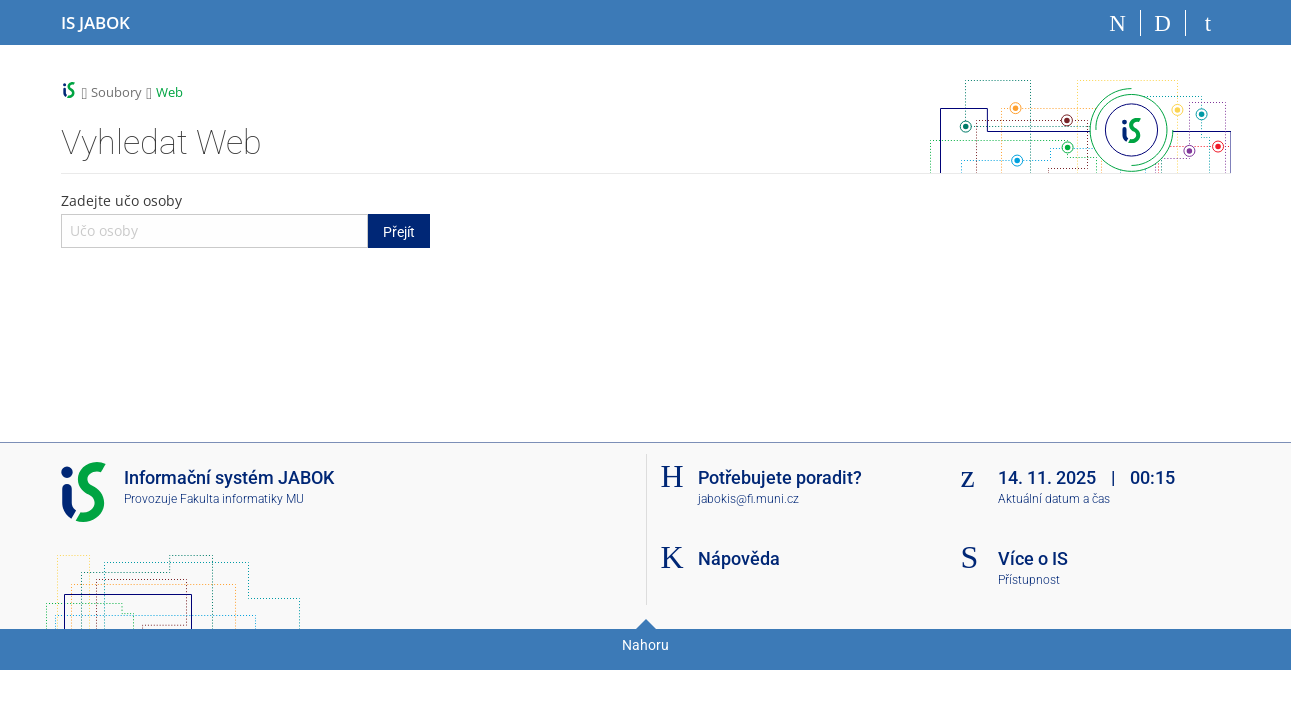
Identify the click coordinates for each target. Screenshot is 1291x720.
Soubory (116, 92)
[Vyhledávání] (1163, 23)
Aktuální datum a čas (1054, 499)
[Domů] (1118, 23)
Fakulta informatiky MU (242, 499)
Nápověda (739, 558)
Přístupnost (1029, 580)
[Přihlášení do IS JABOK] (1208, 23)
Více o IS (1033, 558)
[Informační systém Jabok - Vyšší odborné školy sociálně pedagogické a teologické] (95, 23)
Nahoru (645, 645)
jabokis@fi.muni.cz (748, 499)
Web (169, 92)
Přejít (399, 232)
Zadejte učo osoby (246, 219)
